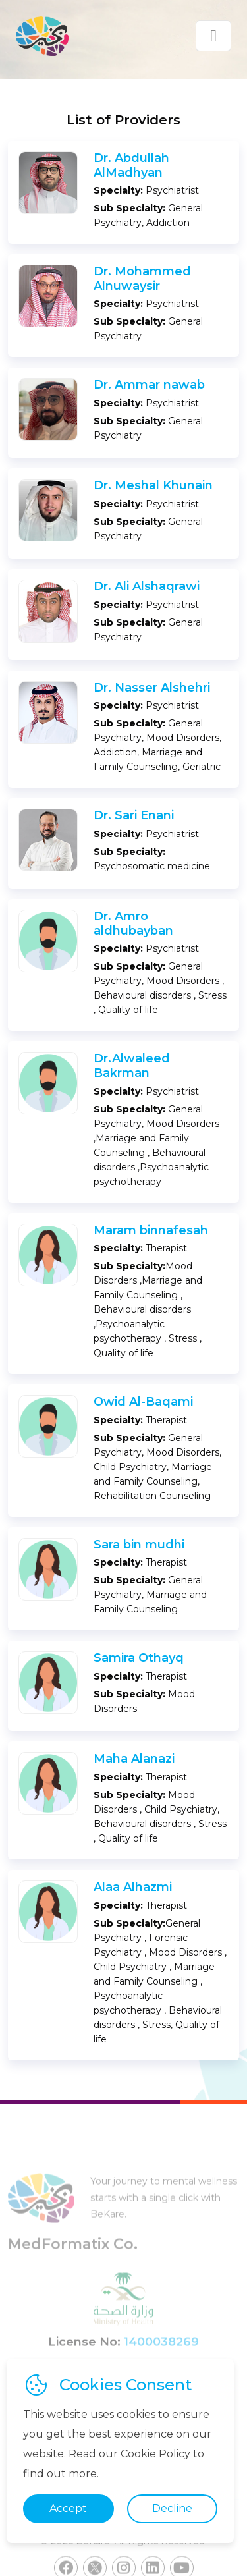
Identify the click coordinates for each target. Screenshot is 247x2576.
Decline (172, 2508)
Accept (68, 2508)
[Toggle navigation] (213, 35)
